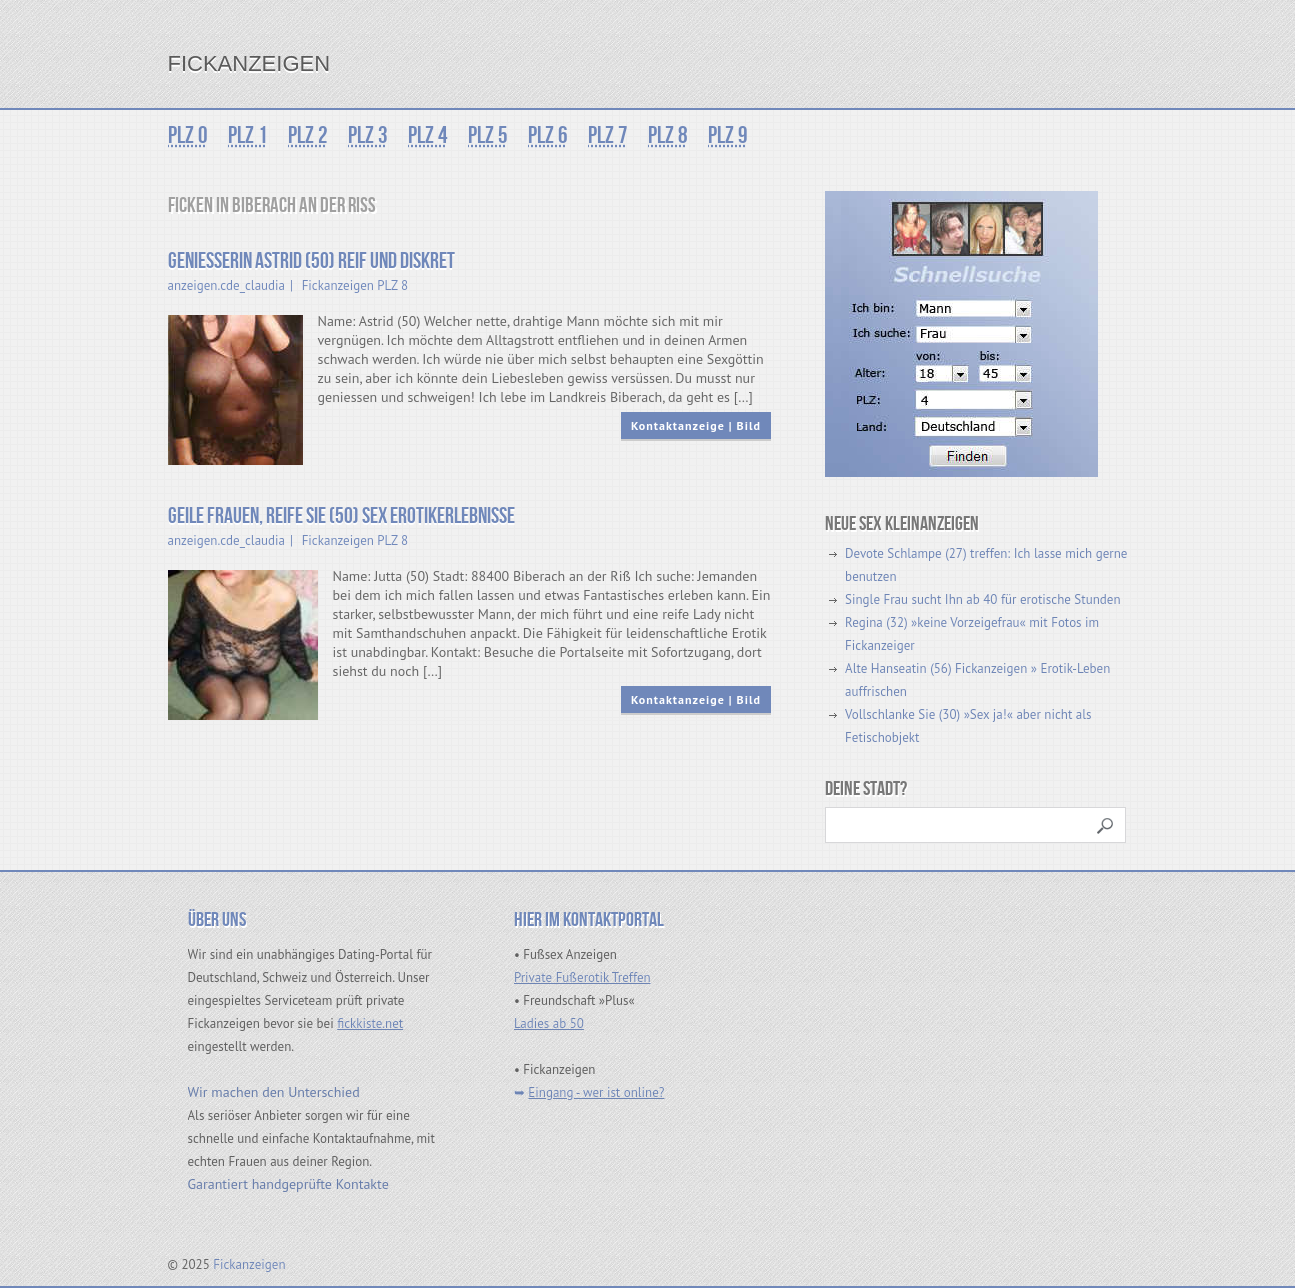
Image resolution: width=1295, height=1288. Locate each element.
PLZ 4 (428, 135)
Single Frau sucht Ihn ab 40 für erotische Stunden (982, 599)
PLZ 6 (548, 135)
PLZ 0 (188, 135)
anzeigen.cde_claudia (227, 285)
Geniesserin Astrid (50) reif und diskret (311, 261)
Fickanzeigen (249, 63)
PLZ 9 (728, 135)
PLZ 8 (668, 135)
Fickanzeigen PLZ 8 (355, 285)
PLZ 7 (608, 135)
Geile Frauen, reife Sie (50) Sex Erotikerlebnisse (341, 516)
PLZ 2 (308, 135)
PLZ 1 (248, 135)
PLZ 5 (488, 135)
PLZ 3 (368, 135)
